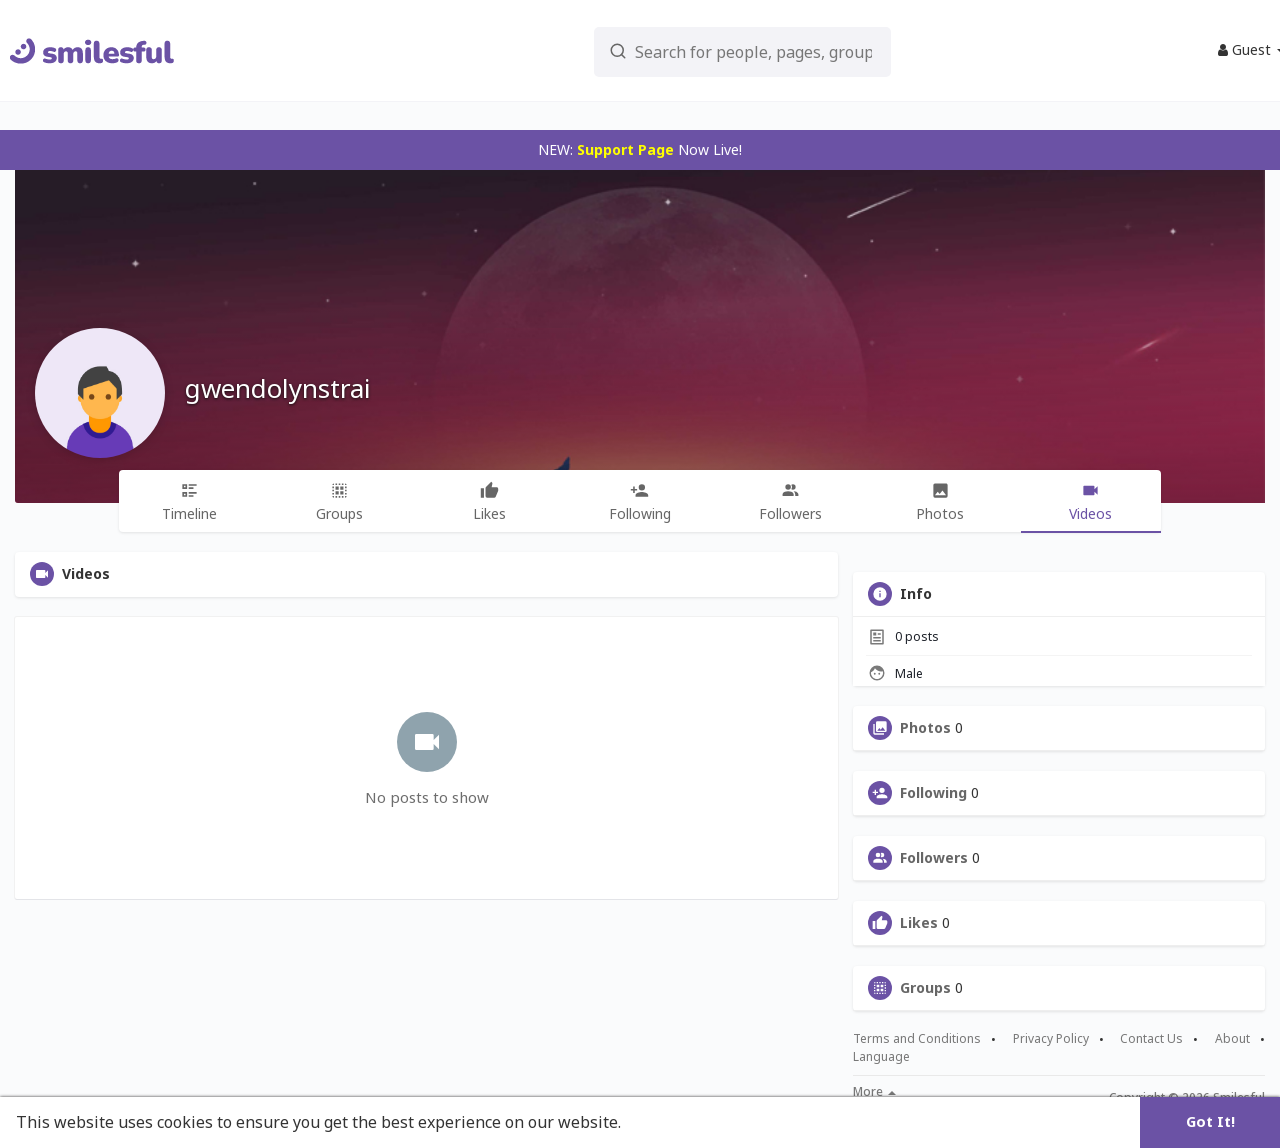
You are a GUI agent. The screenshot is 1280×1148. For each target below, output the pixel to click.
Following (933, 793)
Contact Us (1151, 1039)
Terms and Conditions (917, 1039)
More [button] (874, 1092)
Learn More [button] (672, 1122)
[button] (711, 50)
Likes (919, 923)
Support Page (625, 149)
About (1232, 1039)
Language (881, 1056)
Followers (934, 858)
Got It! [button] (1210, 1121)
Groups (925, 988)
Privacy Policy (1051, 1039)
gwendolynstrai (278, 388)
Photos (925, 728)
